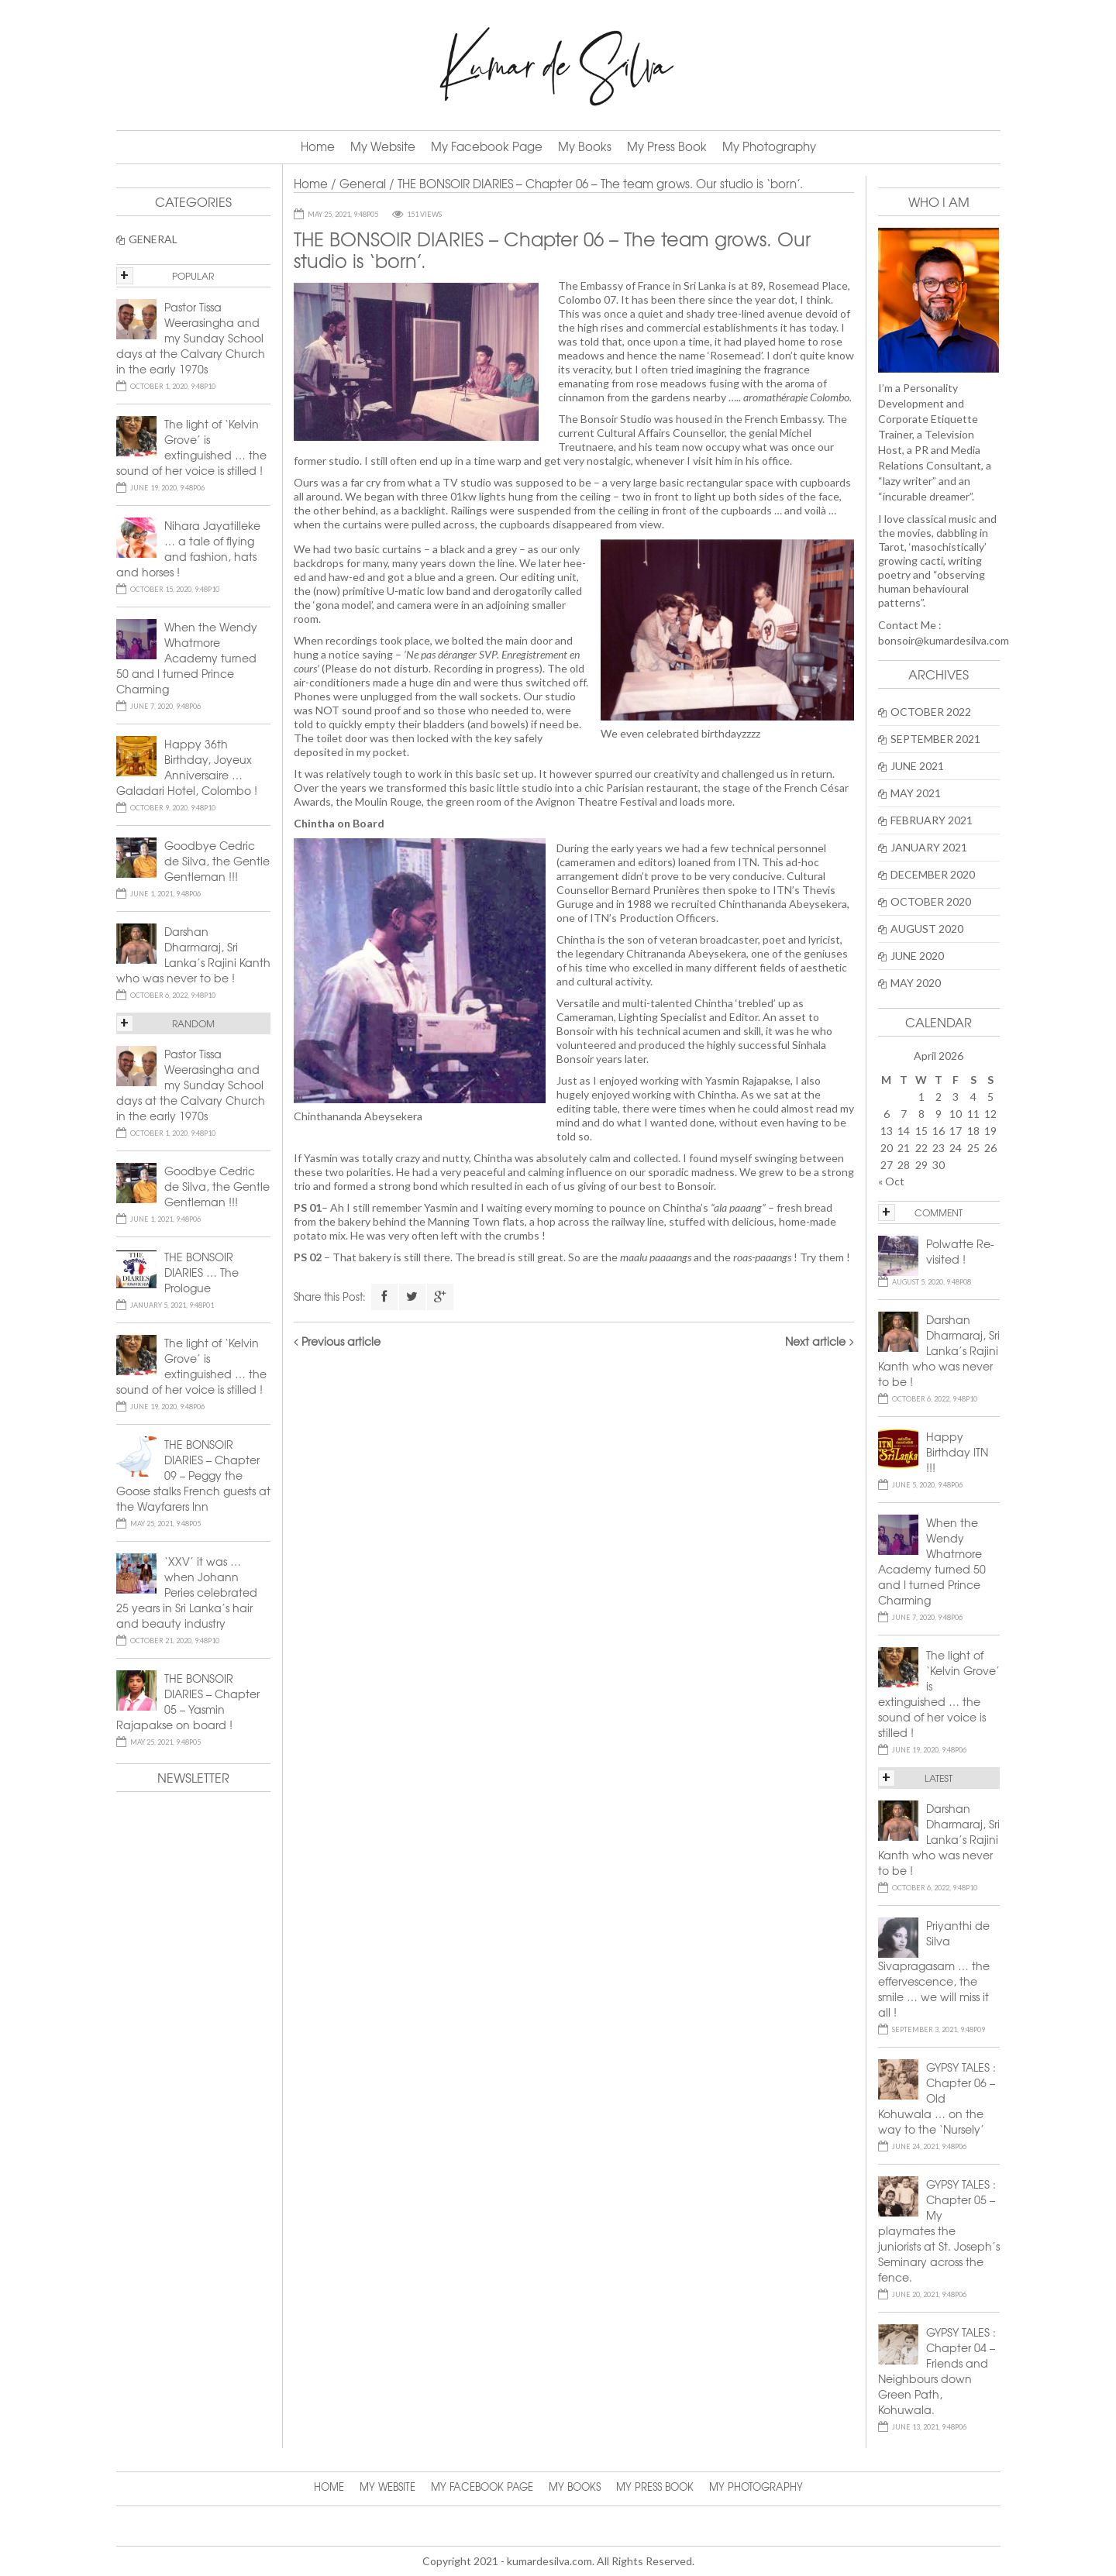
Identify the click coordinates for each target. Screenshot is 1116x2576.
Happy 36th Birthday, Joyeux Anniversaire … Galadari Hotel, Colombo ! (186, 767)
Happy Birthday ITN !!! (957, 1452)
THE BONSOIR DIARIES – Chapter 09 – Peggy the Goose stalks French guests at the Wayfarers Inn (193, 1475)
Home (318, 146)
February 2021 (931, 820)
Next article (815, 1341)
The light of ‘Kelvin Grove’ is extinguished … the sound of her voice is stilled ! (939, 1693)
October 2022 (930, 711)
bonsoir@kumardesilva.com (943, 640)
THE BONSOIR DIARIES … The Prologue (201, 1272)
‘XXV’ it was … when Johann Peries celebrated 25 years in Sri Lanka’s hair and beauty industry (186, 1592)
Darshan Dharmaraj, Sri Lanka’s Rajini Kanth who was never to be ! (939, 1350)
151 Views (424, 214)
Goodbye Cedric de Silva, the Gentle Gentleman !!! (217, 860)
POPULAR (193, 276)
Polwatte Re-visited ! (960, 1251)
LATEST (938, 1778)
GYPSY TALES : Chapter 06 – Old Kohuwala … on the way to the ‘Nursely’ (937, 2098)
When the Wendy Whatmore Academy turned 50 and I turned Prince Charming (932, 1561)
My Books (584, 146)
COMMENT (938, 1212)
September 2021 (935, 738)
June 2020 (917, 955)
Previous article (341, 1341)
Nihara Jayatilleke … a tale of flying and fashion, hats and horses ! (188, 549)
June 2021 (917, 765)
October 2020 (930, 901)
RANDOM (193, 1023)
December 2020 (932, 874)
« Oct (891, 1181)
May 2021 (915, 793)
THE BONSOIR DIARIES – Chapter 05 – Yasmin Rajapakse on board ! (188, 1701)
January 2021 (928, 847)
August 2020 (926, 928)
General (362, 183)
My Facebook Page (486, 146)
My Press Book (667, 146)
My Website (382, 146)
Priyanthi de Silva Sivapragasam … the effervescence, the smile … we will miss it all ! (934, 1968)
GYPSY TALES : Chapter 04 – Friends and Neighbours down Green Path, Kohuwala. (937, 2370)
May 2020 (915, 982)
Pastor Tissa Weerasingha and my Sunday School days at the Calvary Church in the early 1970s (190, 338)
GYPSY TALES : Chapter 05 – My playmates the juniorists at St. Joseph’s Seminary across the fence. (939, 2230)
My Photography (769, 146)
